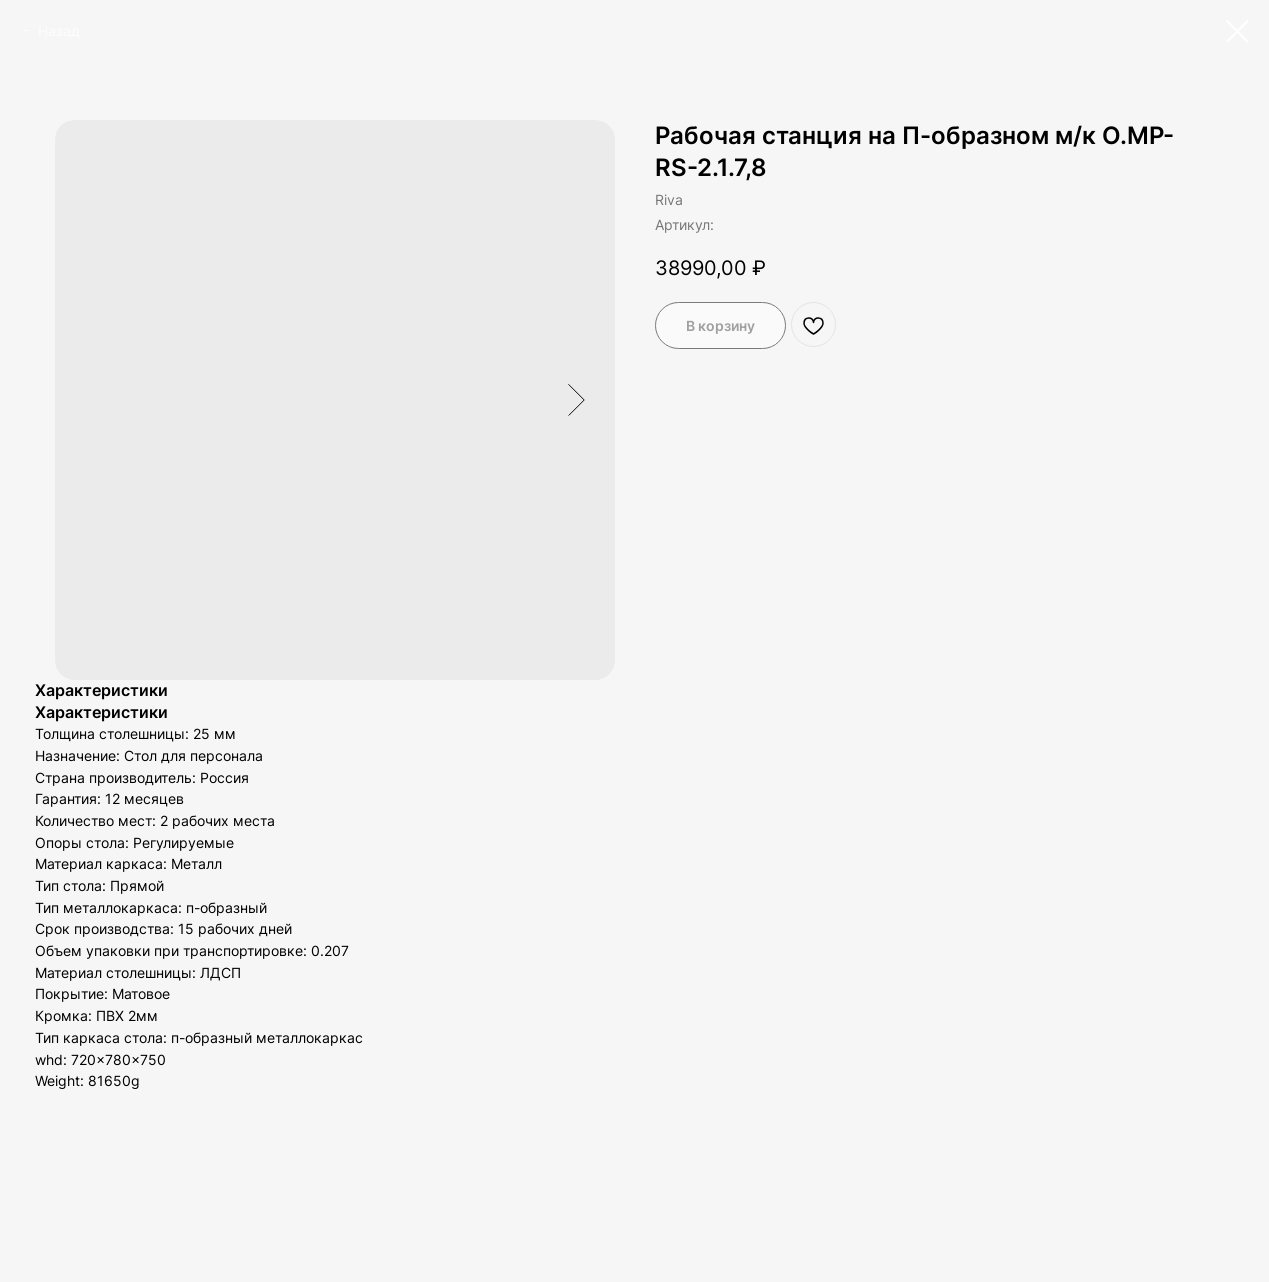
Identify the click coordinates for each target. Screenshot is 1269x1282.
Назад (59, 30)
